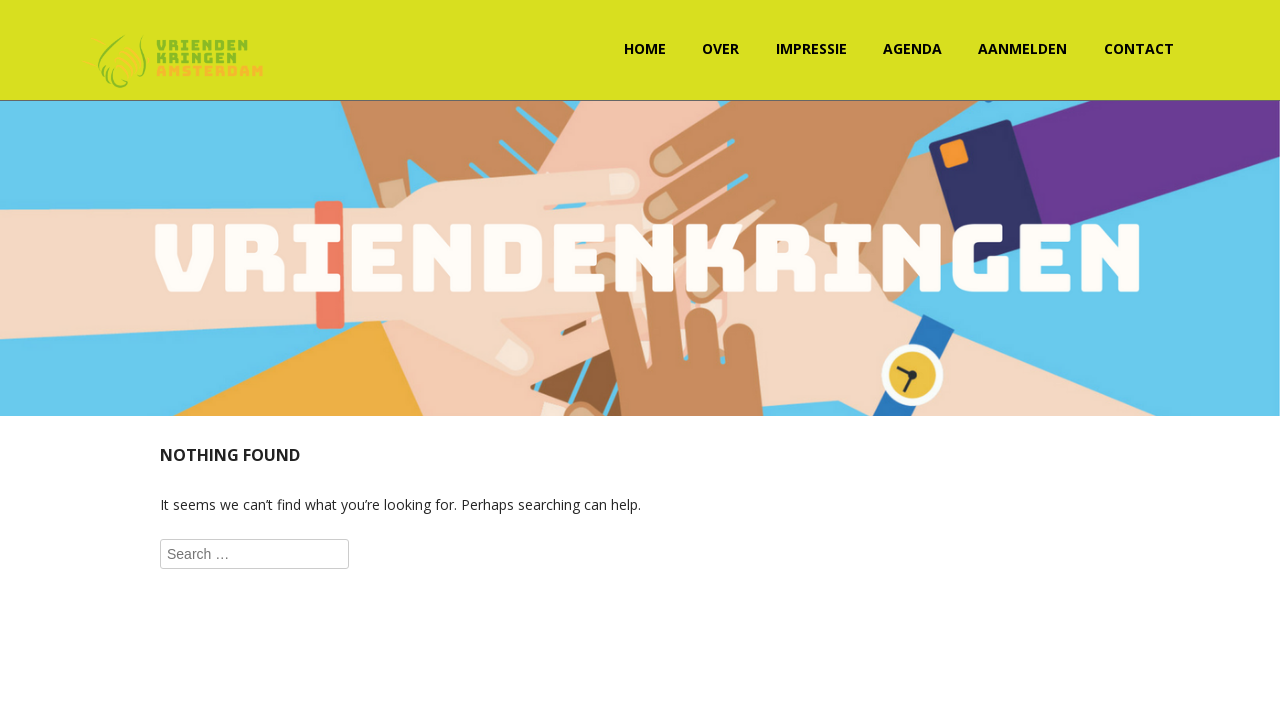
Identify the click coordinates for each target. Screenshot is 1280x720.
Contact (1139, 48)
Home (645, 48)
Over (720, 48)
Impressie (811, 48)
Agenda (912, 48)
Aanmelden (1022, 48)
